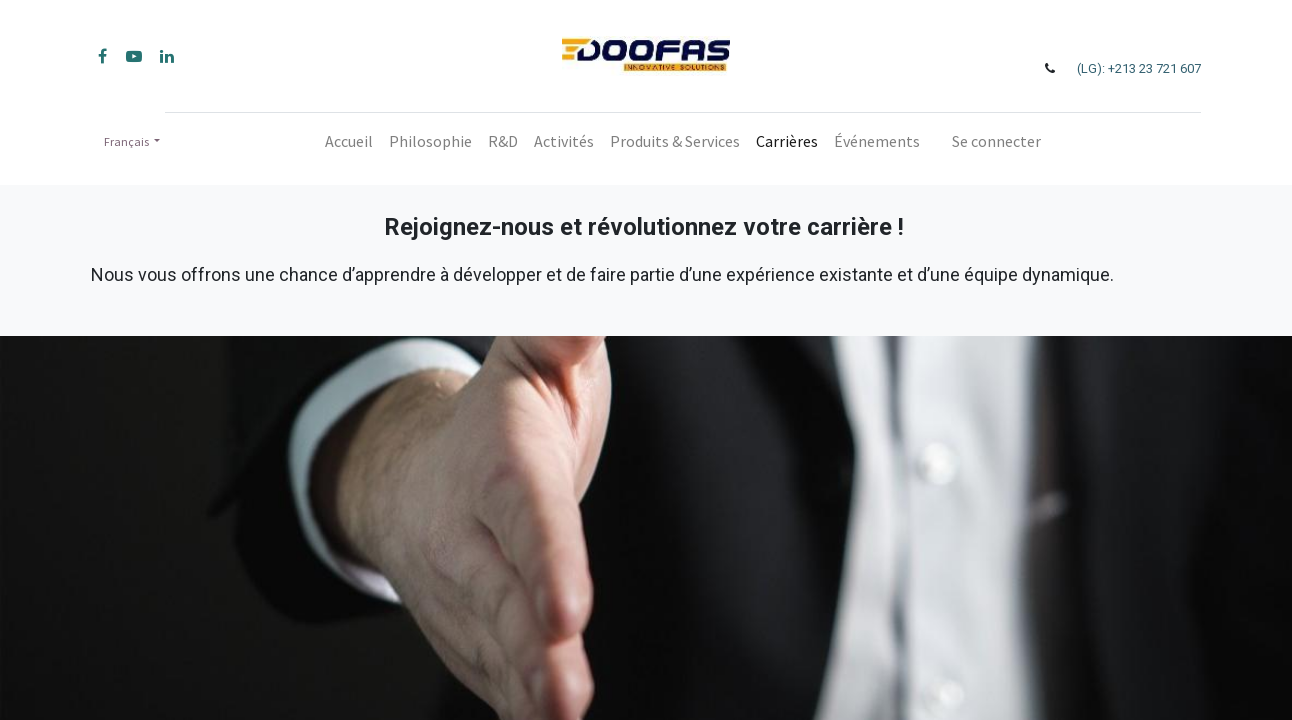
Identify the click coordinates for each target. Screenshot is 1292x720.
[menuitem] (349, 141)
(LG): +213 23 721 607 (1139, 68)
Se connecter (996, 141)
